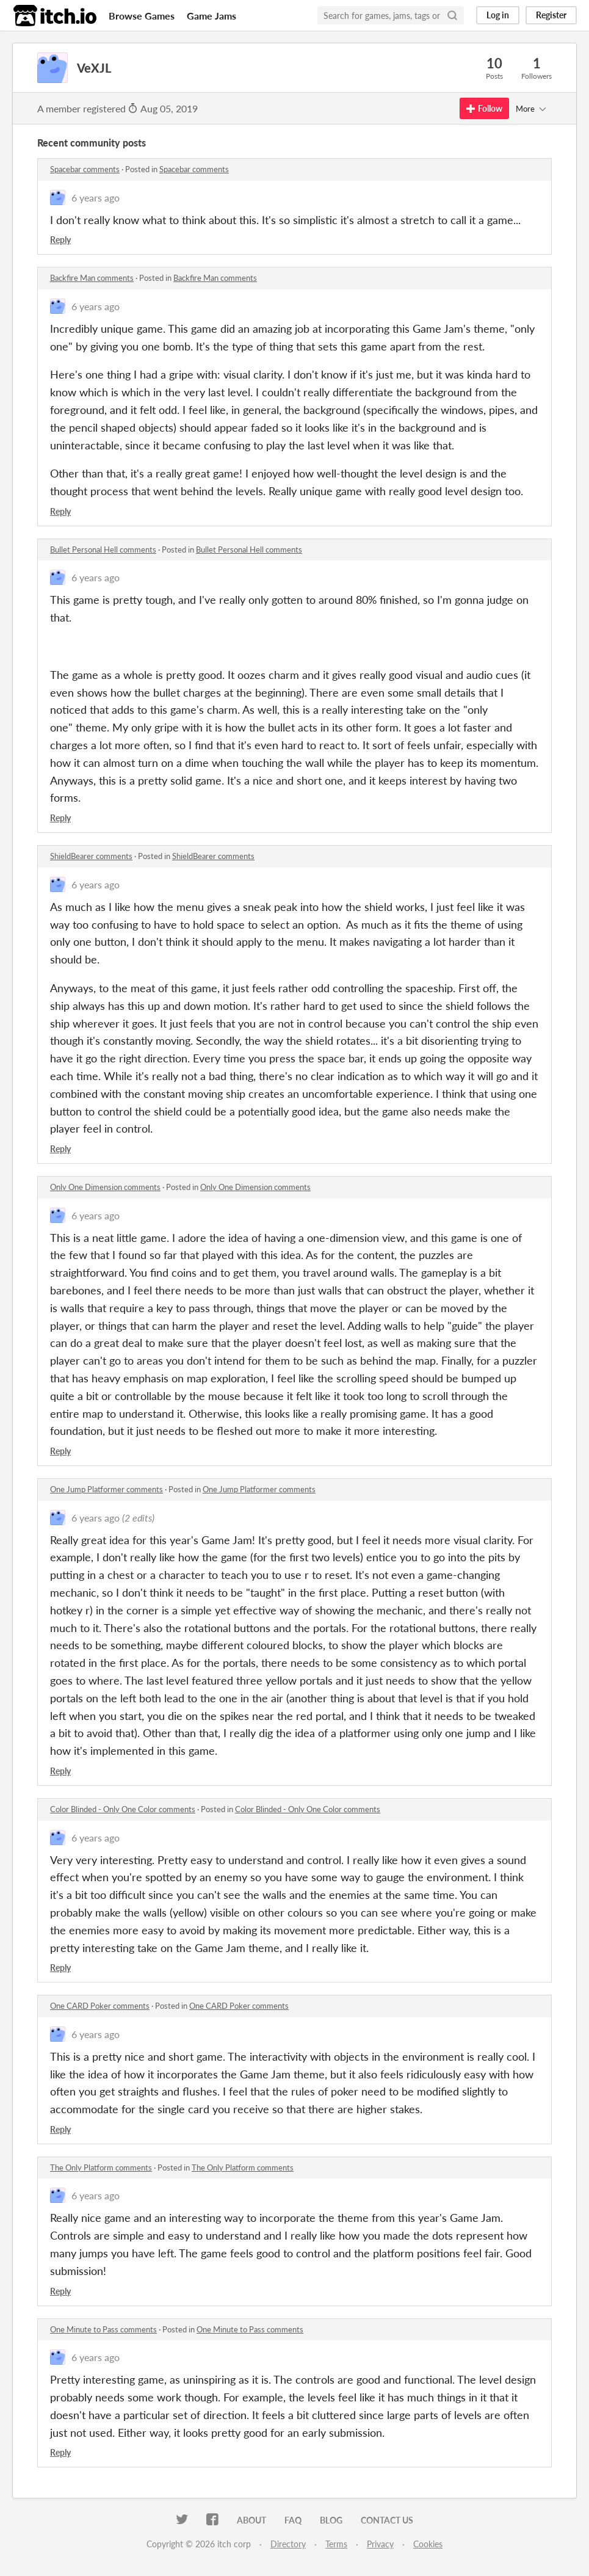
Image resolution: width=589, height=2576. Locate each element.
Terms (336, 2544)
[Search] (452, 15)
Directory (288, 2544)
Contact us (387, 2520)
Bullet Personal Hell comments (103, 549)
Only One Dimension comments (105, 1187)
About (251, 2520)
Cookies (428, 2544)
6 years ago (95, 197)
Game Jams (211, 15)
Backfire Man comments (92, 278)
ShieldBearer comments (91, 856)
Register (551, 15)
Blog (331, 2520)
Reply (60, 239)
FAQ (293, 2520)
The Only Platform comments (101, 2167)
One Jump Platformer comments (106, 1489)
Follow (484, 108)
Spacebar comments (85, 169)
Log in (497, 15)
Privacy (380, 2544)
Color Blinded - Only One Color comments (122, 1809)
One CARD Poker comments (100, 2006)
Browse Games (142, 15)
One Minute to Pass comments (103, 2329)
